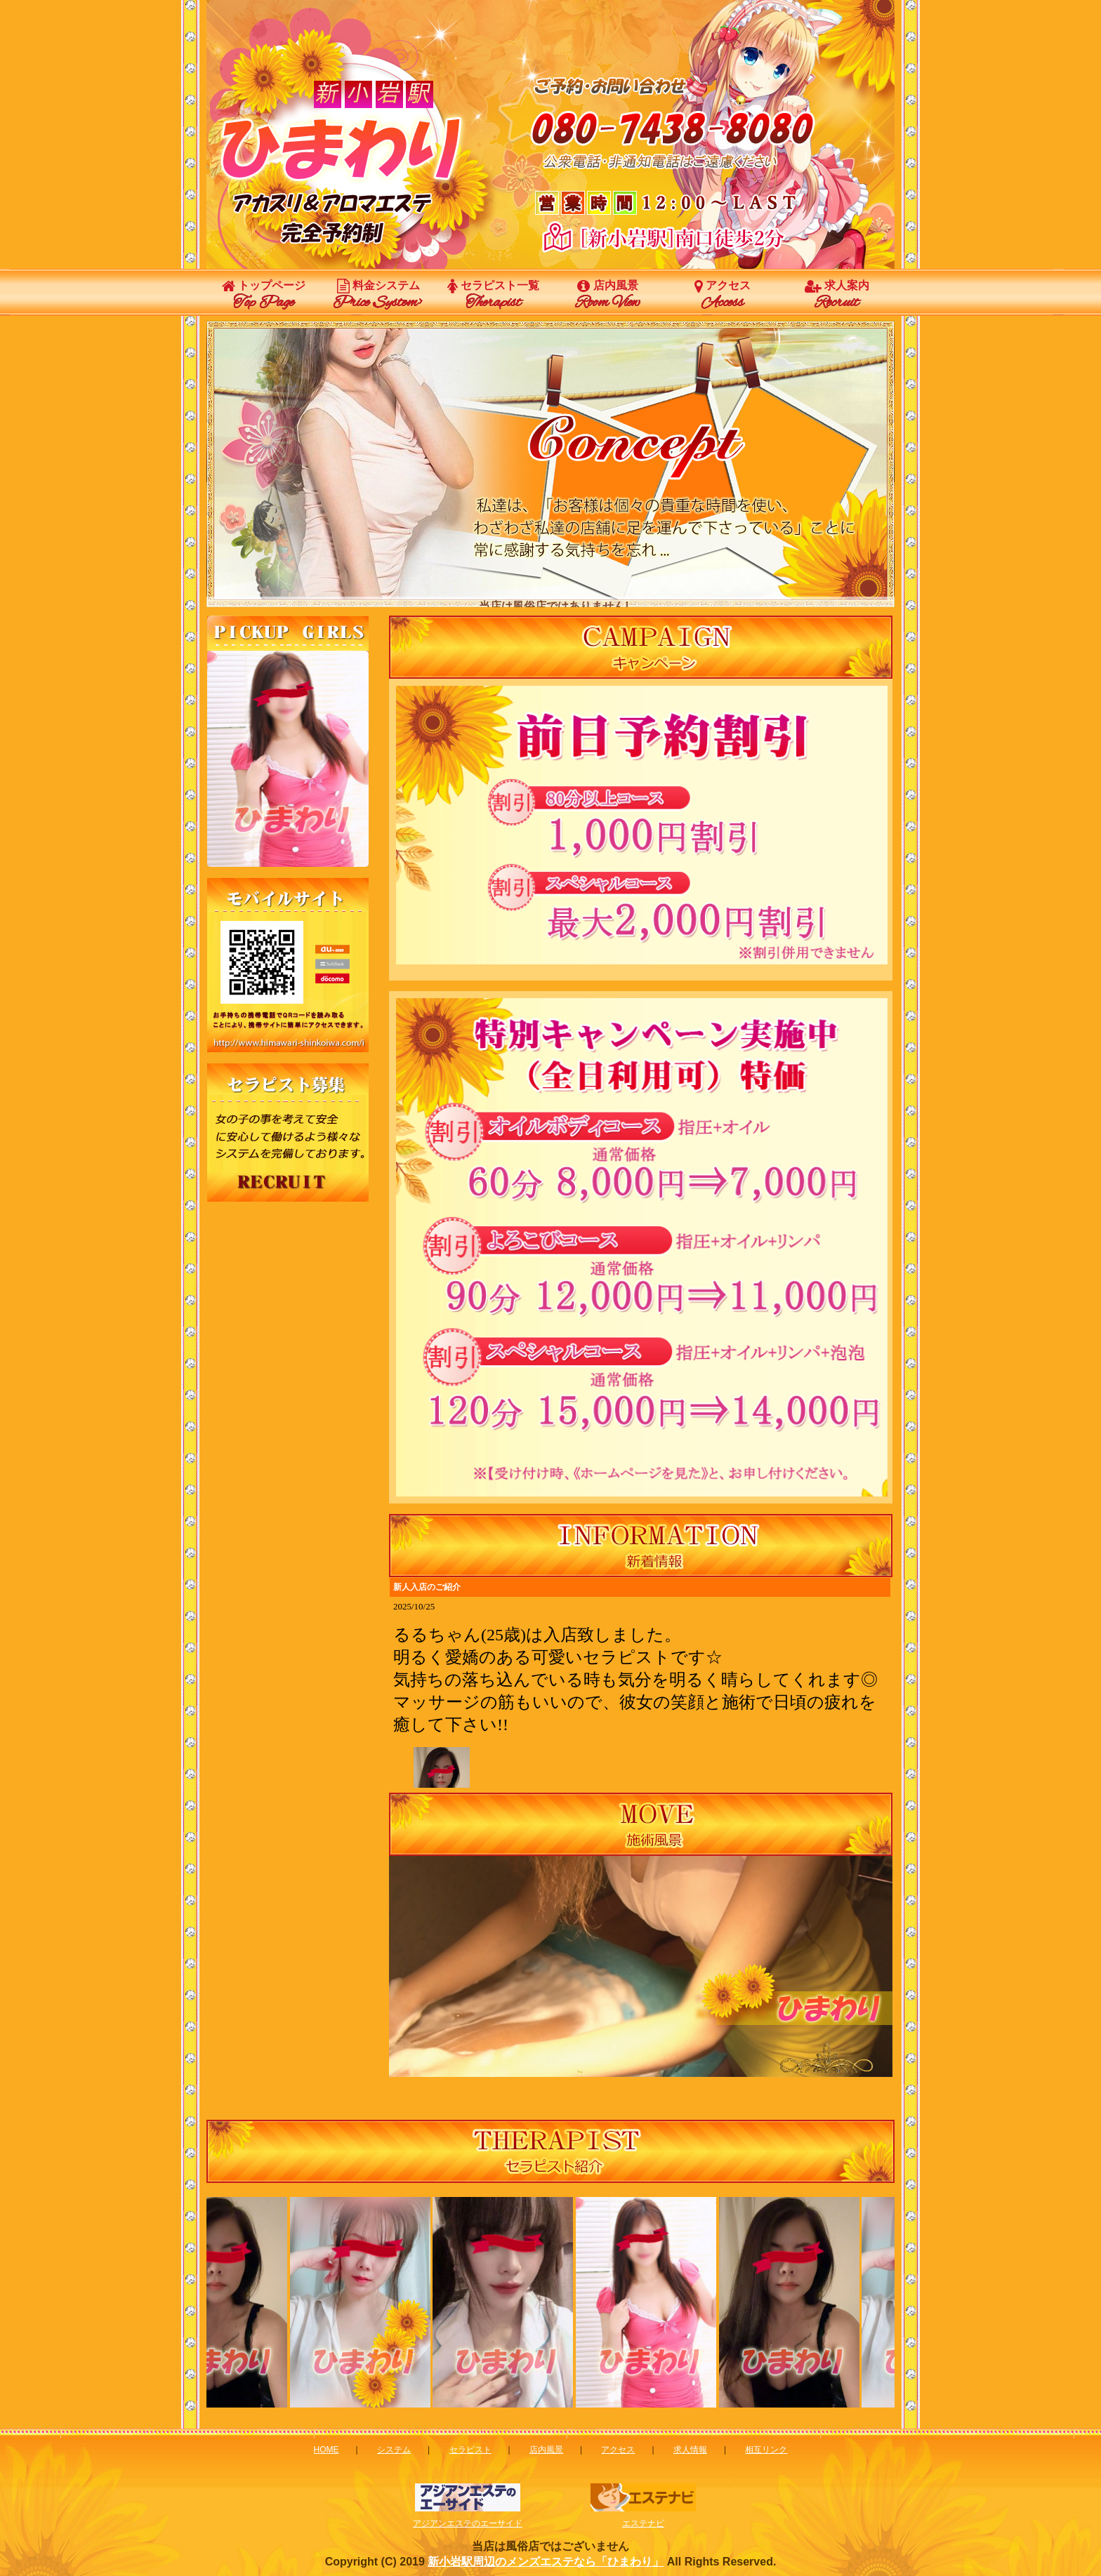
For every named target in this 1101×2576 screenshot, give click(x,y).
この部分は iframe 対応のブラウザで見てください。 (288, 759)
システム (394, 2450)
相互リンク (766, 2450)
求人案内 (837, 295)
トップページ (263, 295)
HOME (326, 2450)
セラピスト (470, 2450)
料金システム (378, 295)
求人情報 (690, 2450)
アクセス (722, 295)
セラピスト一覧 (493, 295)
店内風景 (608, 295)
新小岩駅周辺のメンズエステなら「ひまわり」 (546, 2562)
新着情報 (640, 1682)
